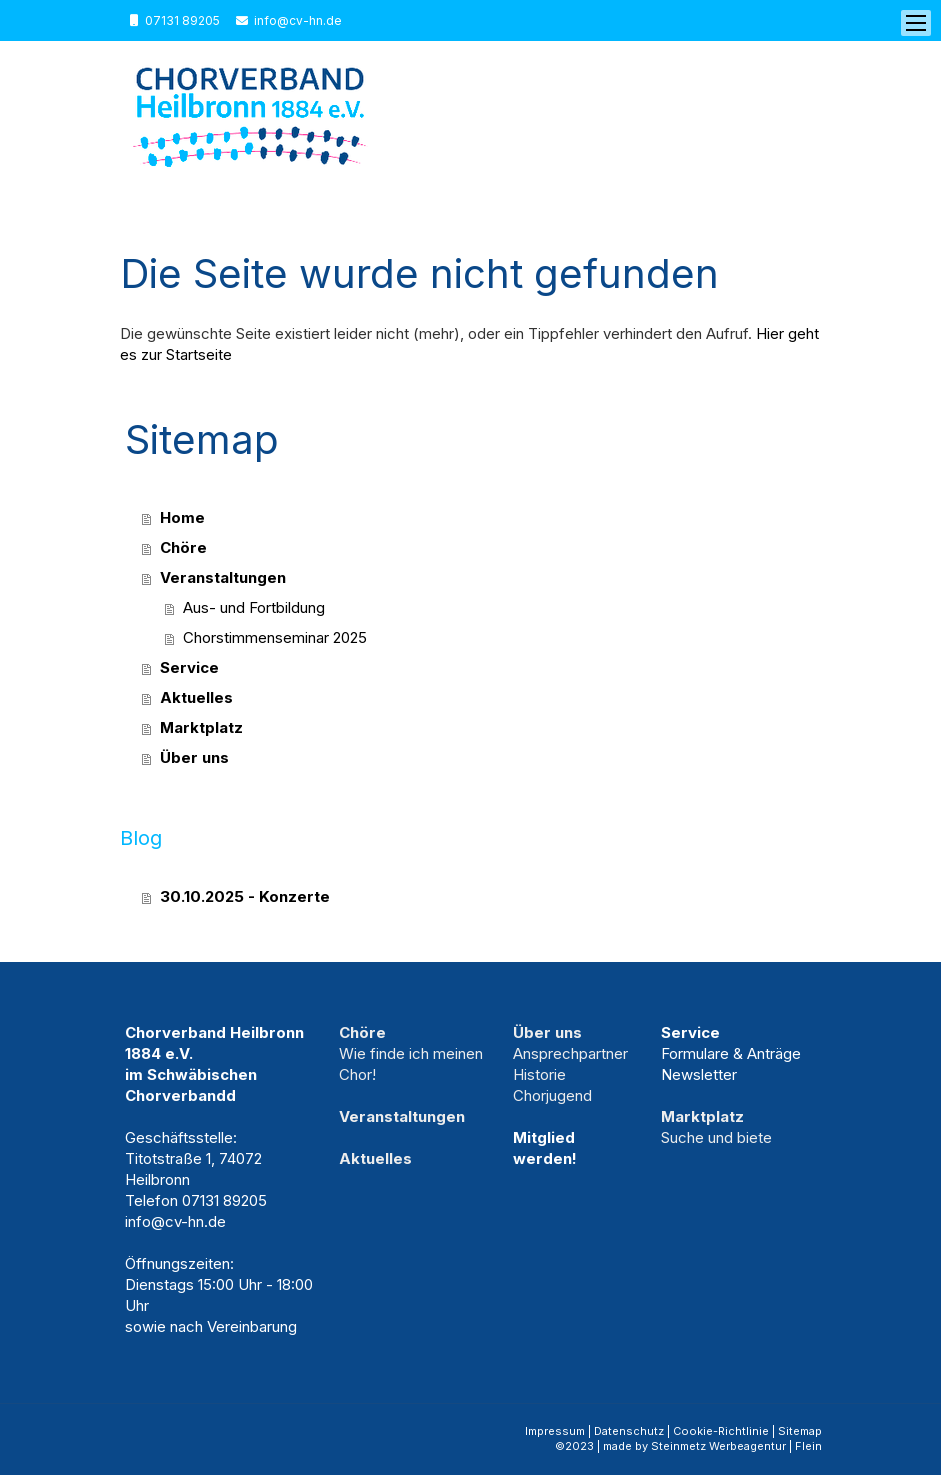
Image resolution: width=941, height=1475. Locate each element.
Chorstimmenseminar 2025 (275, 637)
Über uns (194, 757)
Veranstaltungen (223, 577)
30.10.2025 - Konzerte (245, 896)
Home (182, 517)
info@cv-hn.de (298, 20)
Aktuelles (196, 697)
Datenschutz (629, 1431)
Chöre (183, 547)
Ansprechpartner (570, 1053)
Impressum (555, 1431)
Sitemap (800, 1431)
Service (189, 667)
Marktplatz (201, 727)
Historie (539, 1074)
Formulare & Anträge (731, 1053)
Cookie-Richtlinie (721, 1431)
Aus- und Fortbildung (254, 607)
